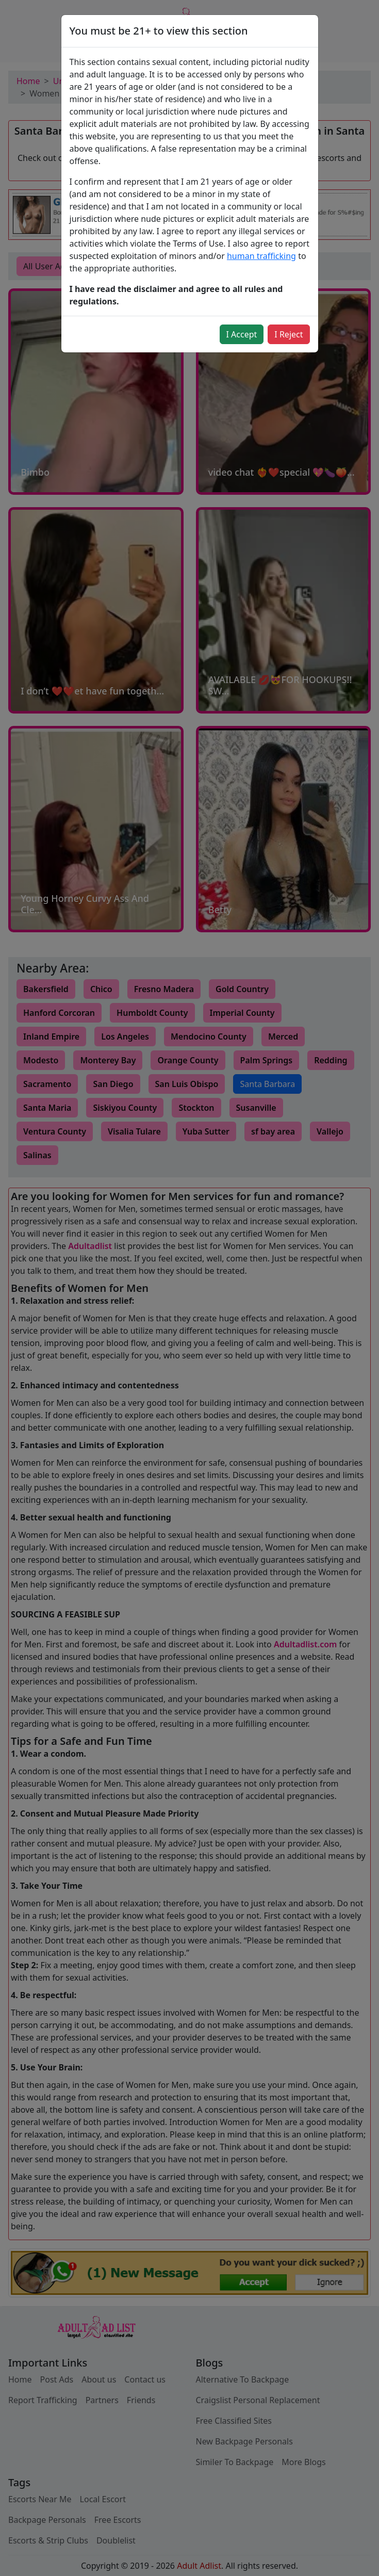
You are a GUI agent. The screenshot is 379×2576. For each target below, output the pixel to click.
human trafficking (261, 256)
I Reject (288, 334)
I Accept (241, 334)
